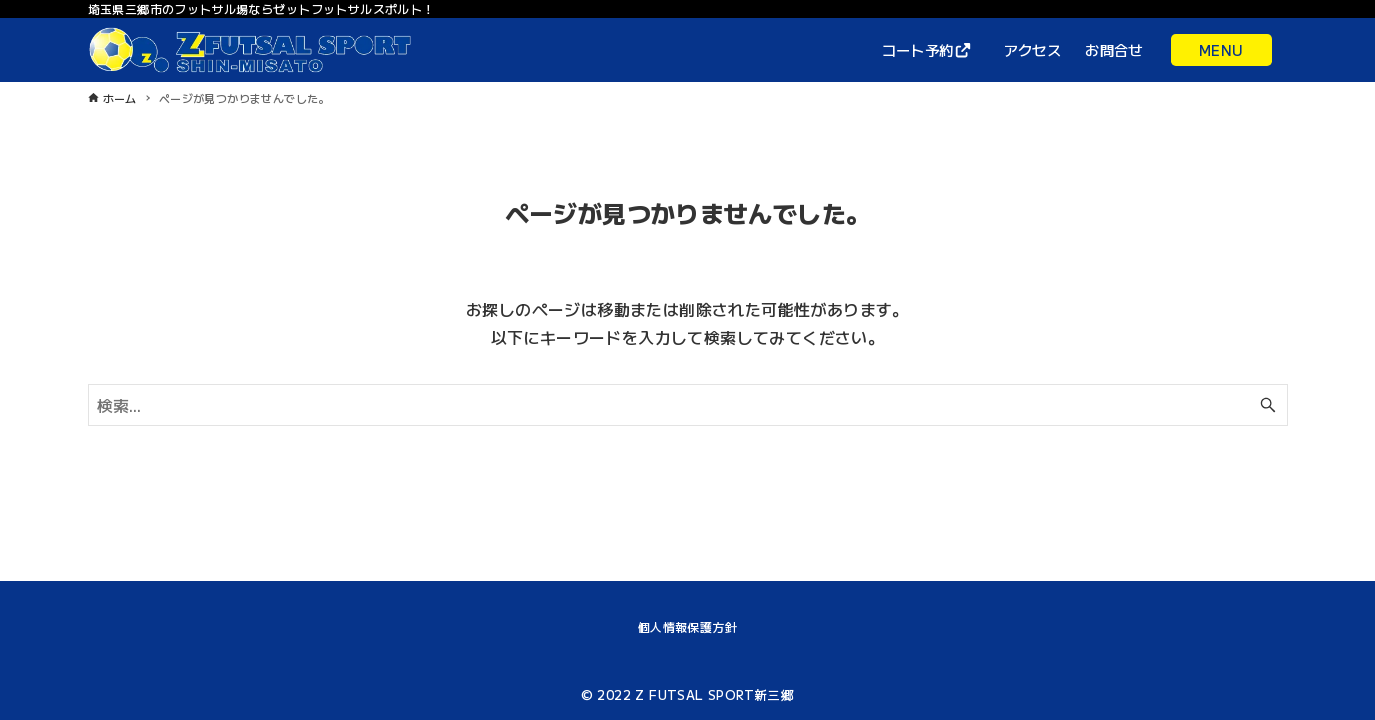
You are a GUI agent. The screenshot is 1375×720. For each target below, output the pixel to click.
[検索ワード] (688, 405)
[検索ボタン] (1268, 405)
